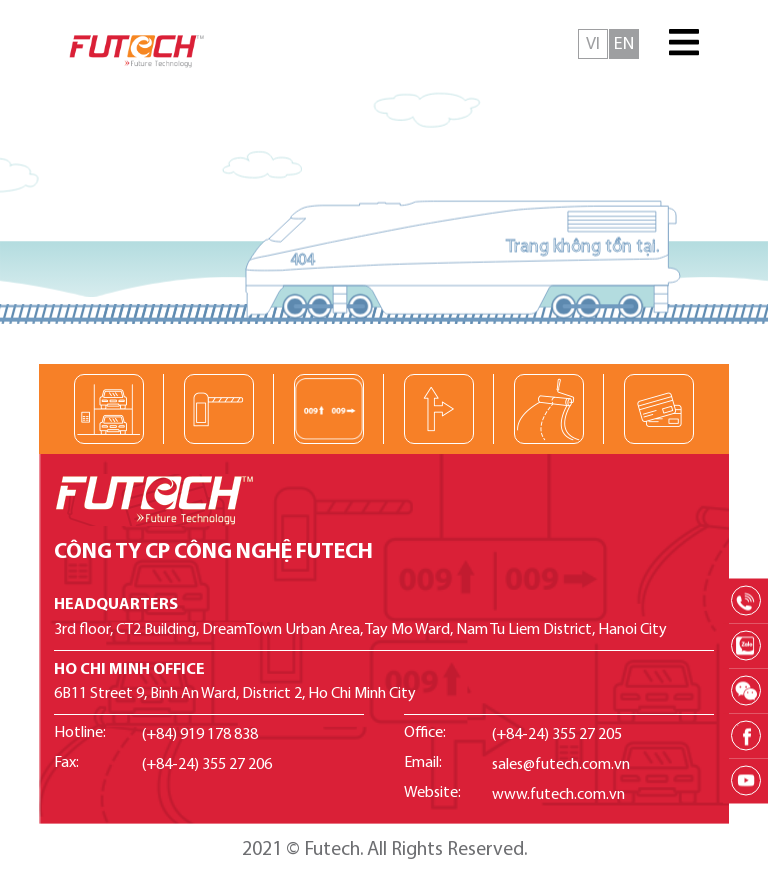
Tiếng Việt (593, 44)
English (624, 44)
